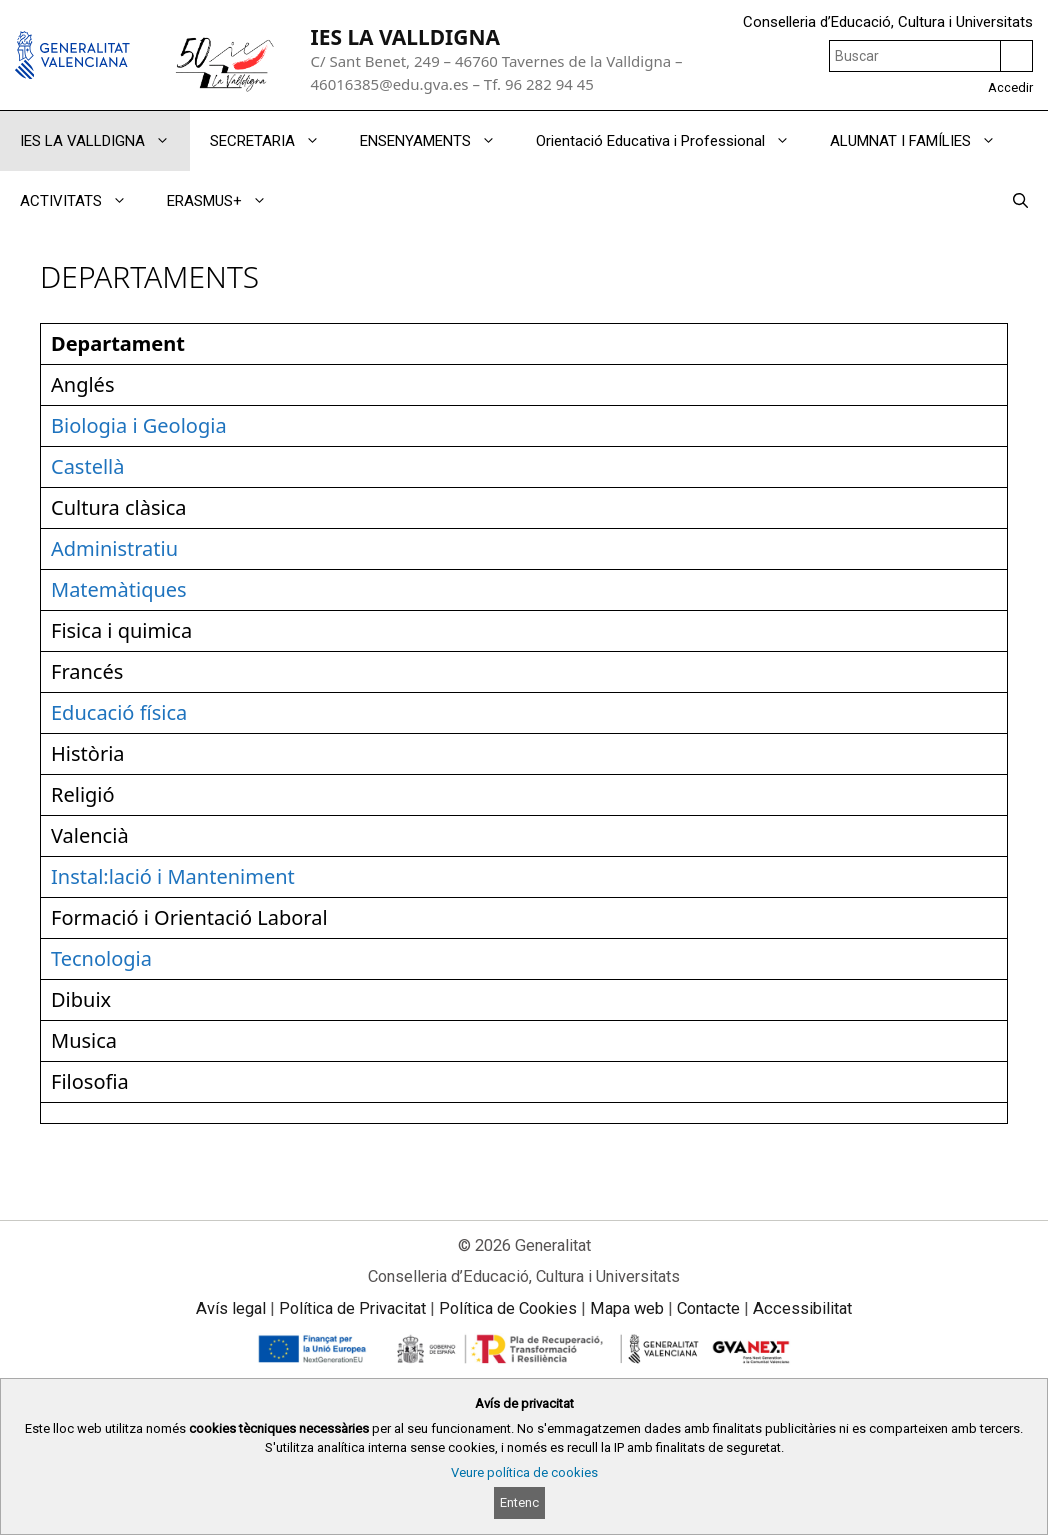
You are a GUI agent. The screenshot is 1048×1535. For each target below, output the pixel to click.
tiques (158, 589)
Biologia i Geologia (139, 425)
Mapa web (627, 1308)
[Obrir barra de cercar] (1020, 201)
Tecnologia (101, 958)
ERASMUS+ (227, 201)
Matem (84, 589)
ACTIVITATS (83, 201)
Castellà (87, 466)
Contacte (708, 1308)
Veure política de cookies (524, 1472)
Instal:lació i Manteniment (173, 876)
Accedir (1010, 87)
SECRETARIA (275, 141)
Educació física (119, 712)
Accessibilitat (802, 1308)
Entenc (519, 1502)
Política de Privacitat (352, 1308)
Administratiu (114, 548)
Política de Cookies (508, 1308)
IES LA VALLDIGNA (405, 37)
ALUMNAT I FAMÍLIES (923, 141)
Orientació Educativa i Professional (673, 141)
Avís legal (231, 1308)
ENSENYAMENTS (438, 141)
